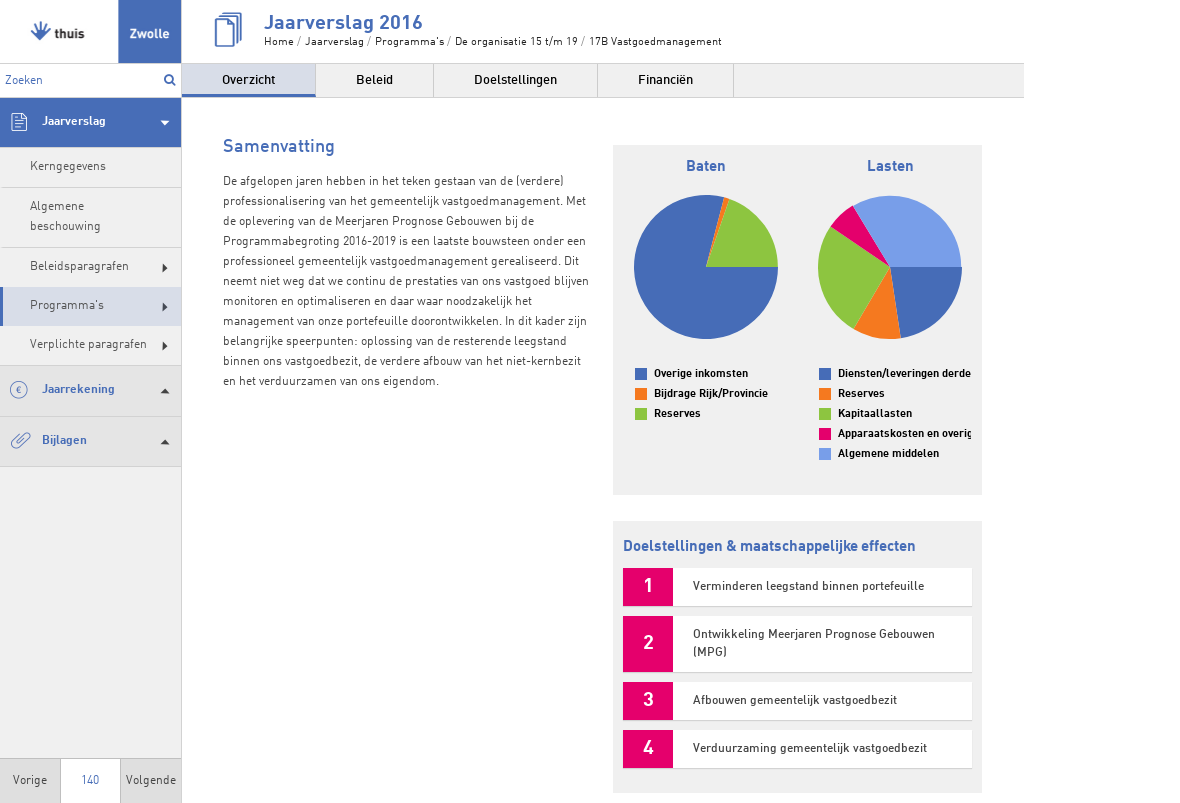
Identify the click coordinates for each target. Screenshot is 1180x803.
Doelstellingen (515, 80)
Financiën (665, 80)
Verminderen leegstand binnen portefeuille (808, 587)
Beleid (374, 80)
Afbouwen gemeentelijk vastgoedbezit (795, 701)
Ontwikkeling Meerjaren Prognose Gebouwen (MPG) (814, 644)
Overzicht (248, 80)
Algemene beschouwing (65, 216)
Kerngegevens (68, 167)
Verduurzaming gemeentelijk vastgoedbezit (810, 749)
